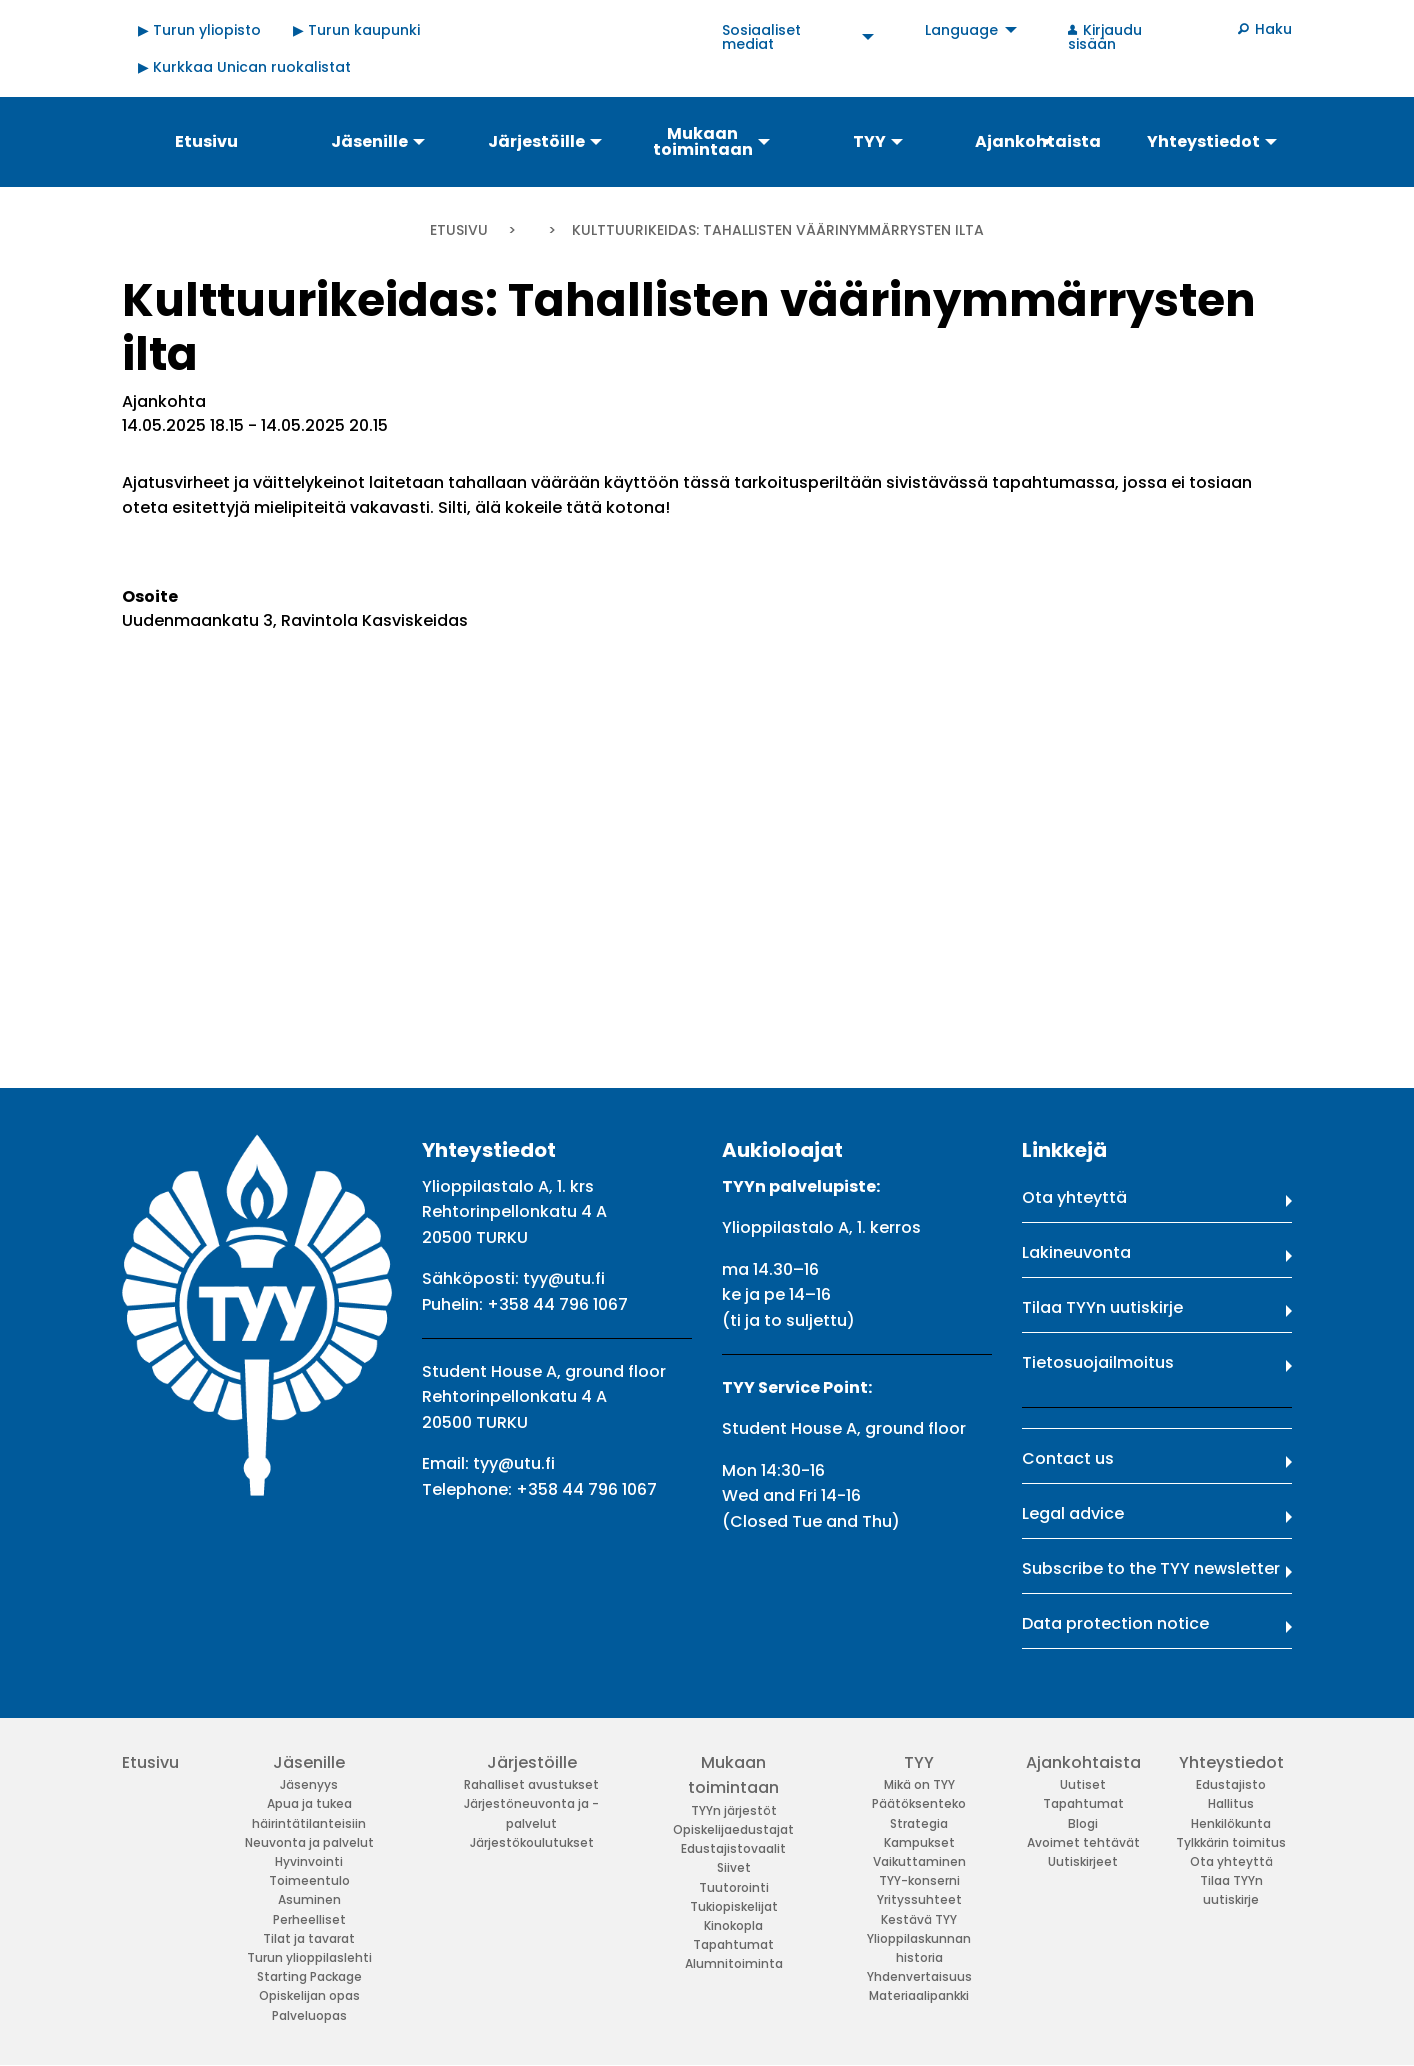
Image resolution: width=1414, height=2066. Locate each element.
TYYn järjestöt (734, 1810)
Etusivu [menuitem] (206, 141)
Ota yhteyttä (1074, 1197)
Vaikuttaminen (919, 1861)
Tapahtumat (733, 1944)
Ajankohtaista (1083, 1762)
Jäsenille (309, 1762)
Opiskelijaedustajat (733, 1829)
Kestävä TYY (919, 1919)
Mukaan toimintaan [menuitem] (703, 141)
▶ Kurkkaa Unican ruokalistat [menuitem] (244, 67)
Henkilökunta (1231, 1823)
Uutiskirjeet (1083, 1861)
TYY (919, 1762)
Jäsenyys (309, 1784)
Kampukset (919, 1842)
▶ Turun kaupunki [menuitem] (356, 30)
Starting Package (309, 1976)
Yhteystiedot (1231, 1762)
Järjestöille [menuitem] (536, 141)
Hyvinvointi (309, 1861)
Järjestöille (532, 1762)
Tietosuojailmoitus (1098, 1362)
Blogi (1083, 1823)
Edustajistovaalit (733, 1848)
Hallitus (1231, 1803)
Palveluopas (309, 2015)
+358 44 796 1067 (557, 1304)
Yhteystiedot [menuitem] (1203, 141)
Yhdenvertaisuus (919, 1976)
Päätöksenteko (919, 1803)
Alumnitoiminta (734, 1963)
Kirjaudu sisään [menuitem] (1105, 37)
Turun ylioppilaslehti (309, 1957)
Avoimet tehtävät (1083, 1842)
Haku (1273, 29)
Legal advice (1073, 1513)
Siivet (734, 1867)
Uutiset (1083, 1784)
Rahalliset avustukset (531, 1784)
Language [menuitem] (961, 30)
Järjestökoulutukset (532, 1842)
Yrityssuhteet (919, 1899)
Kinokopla (733, 1925)
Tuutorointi (734, 1887)
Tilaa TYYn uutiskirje (1102, 1307)
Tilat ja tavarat (309, 1938)
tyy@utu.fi (564, 1278)
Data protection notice (1115, 1623)
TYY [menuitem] (869, 141)
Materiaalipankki (919, 1995)
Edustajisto (1231, 1784)
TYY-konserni (919, 1880)
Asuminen (309, 1899)
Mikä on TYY (919, 1784)
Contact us (1068, 1458)
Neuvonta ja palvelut (309, 1842)
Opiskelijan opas (309, 1995)
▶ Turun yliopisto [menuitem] (199, 30)
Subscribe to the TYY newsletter (1151, 1568)
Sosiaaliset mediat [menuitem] (761, 37)
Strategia (919, 1823)
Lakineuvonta (1076, 1252)
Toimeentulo (309, 1880)
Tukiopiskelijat (734, 1906)
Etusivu (459, 230)
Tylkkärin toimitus (1231, 1842)
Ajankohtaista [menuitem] (1038, 141)
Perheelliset (309, 1919)
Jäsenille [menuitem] (369, 141)
